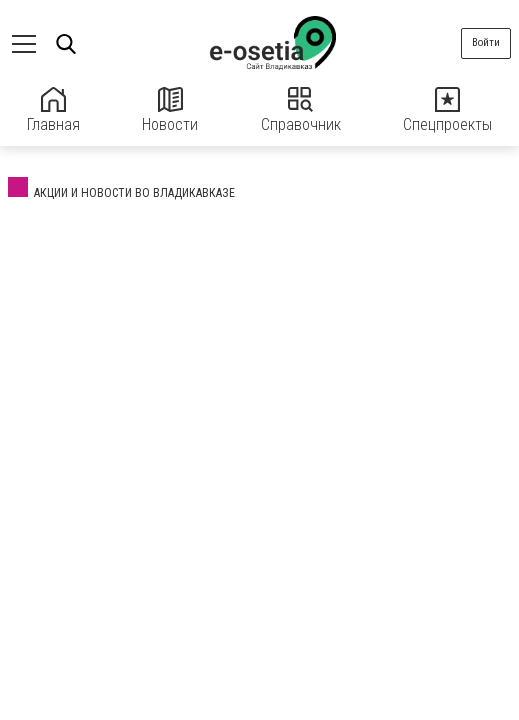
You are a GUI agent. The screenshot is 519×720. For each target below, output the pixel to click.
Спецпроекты (447, 110)
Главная (53, 110)
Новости (170, 110)
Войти (486, 42)
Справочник (301, 110)
